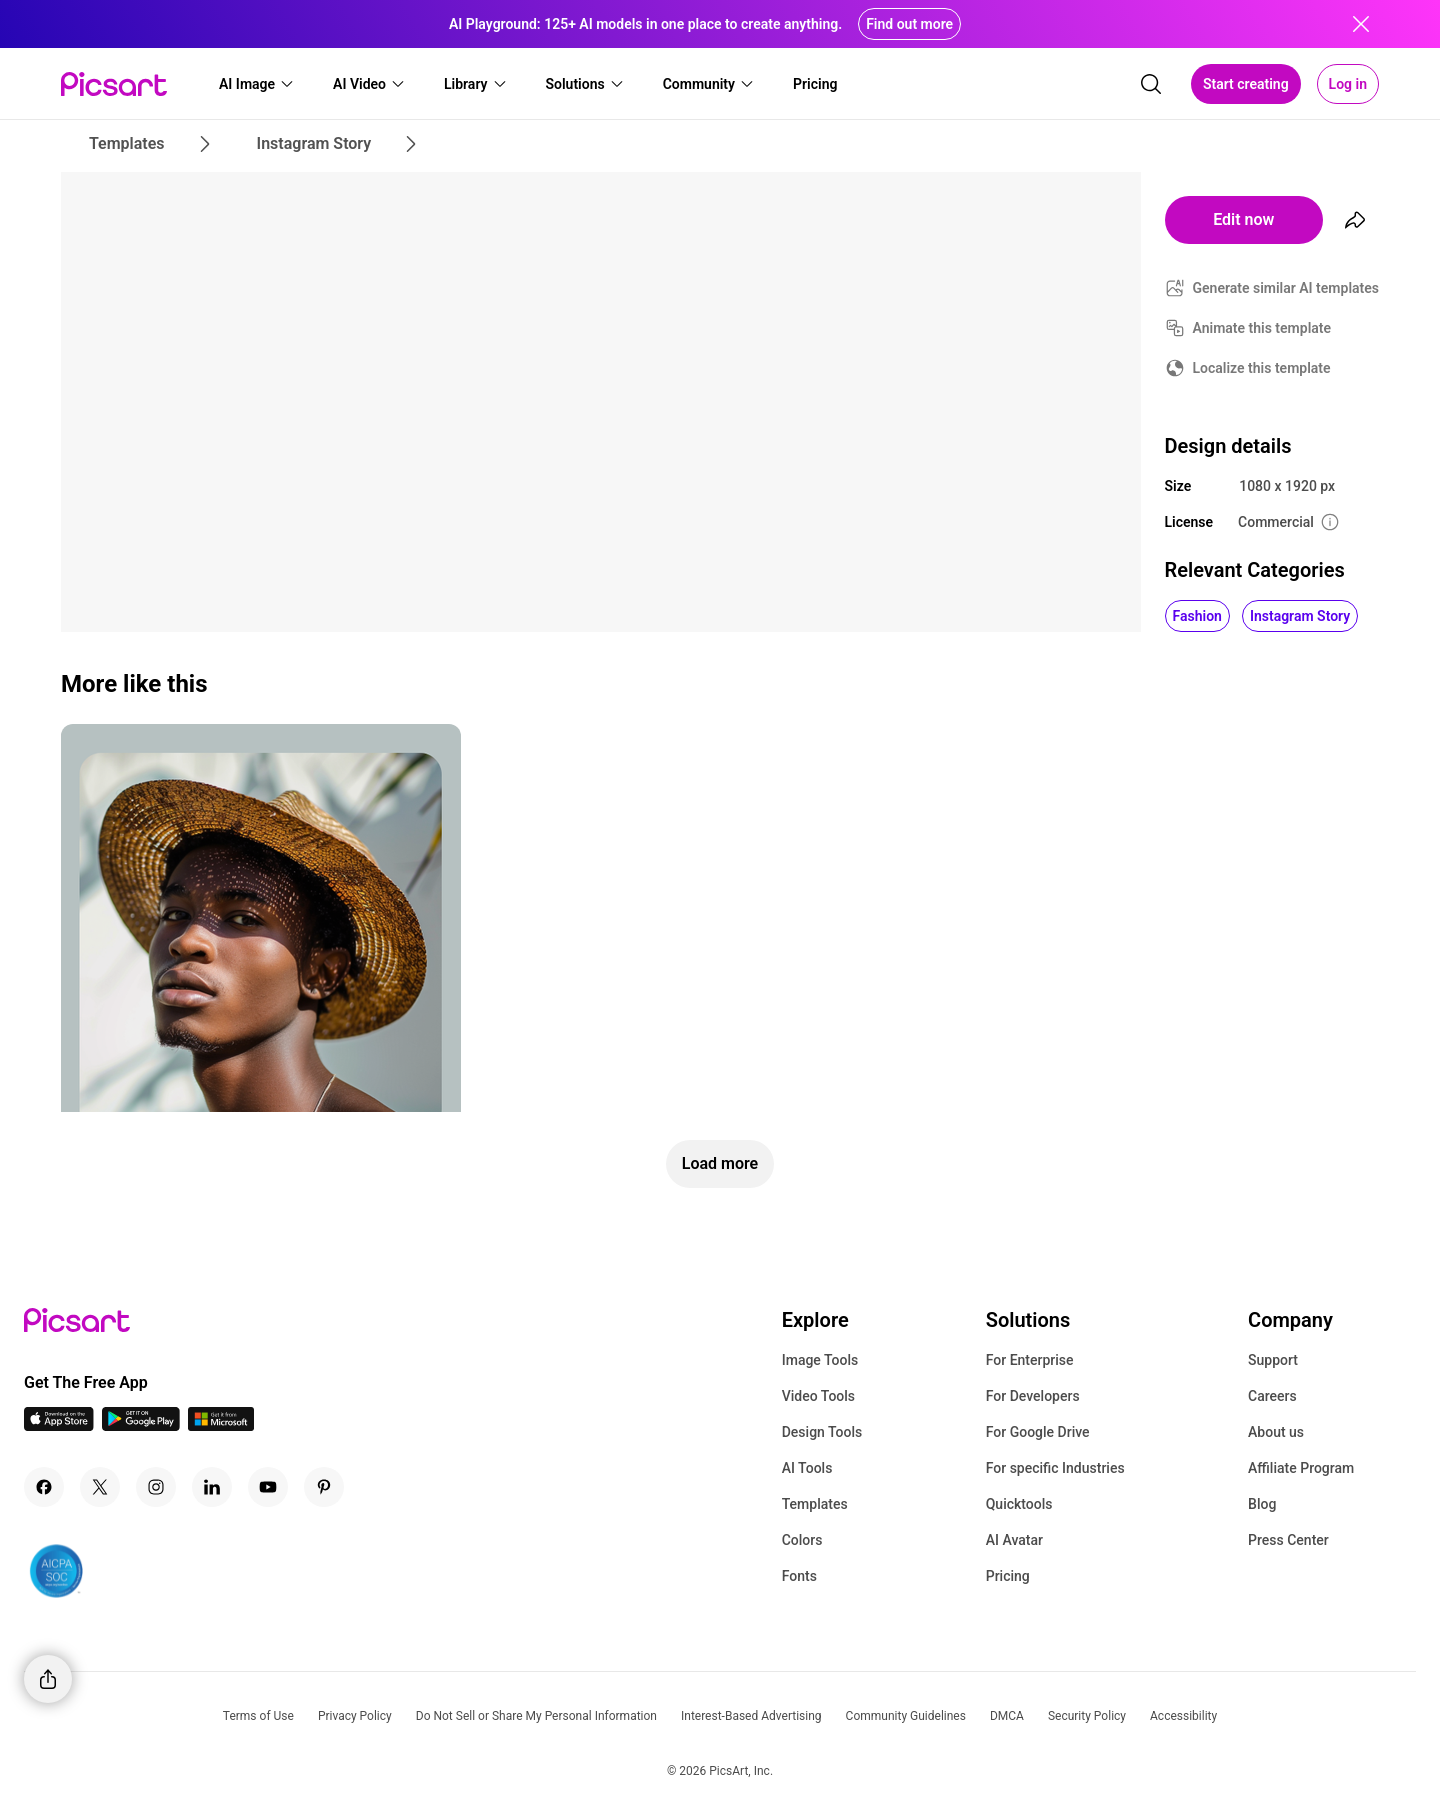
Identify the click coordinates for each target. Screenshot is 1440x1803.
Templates (815, 1504)
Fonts (799, 1576)
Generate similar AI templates (1286, 288)
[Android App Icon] (141, 1425)
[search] (1151, 84)
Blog (1262, 1504)
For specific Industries (1055, 1468)
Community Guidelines (906, 1716)
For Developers (1033, 1396)
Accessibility (1183, 1716)
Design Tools (822, 1432)
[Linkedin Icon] (212, 1487)
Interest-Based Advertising (751, 1716)
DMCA (1007, 1716)
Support (1273, 1360)
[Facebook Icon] (44, 1487)
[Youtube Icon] (268, 1487)
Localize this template (1262, 368)
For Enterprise (1030, 1360)
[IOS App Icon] (59, 1425)
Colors (802, 1540)
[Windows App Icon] (221, 1425)
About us (1276, 1432)
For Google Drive (1038, 1432)
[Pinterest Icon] (324, 1487)
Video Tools (818, 1396)
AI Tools (807, 1468)
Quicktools (1019, 1504)
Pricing (1008, 1576)
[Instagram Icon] (156, 1487)
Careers (1272, 1396)
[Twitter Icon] (100, 1487)
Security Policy (1087, 1716)
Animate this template (1262, 328)
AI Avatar (1014, 1540)
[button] (257, 84)
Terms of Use (258, 1716)
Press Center (1288, 1540)
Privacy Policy (355, 1716)
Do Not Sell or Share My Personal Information (536, 1716)
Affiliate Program (1301, 1468)
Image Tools (820, 1360)
